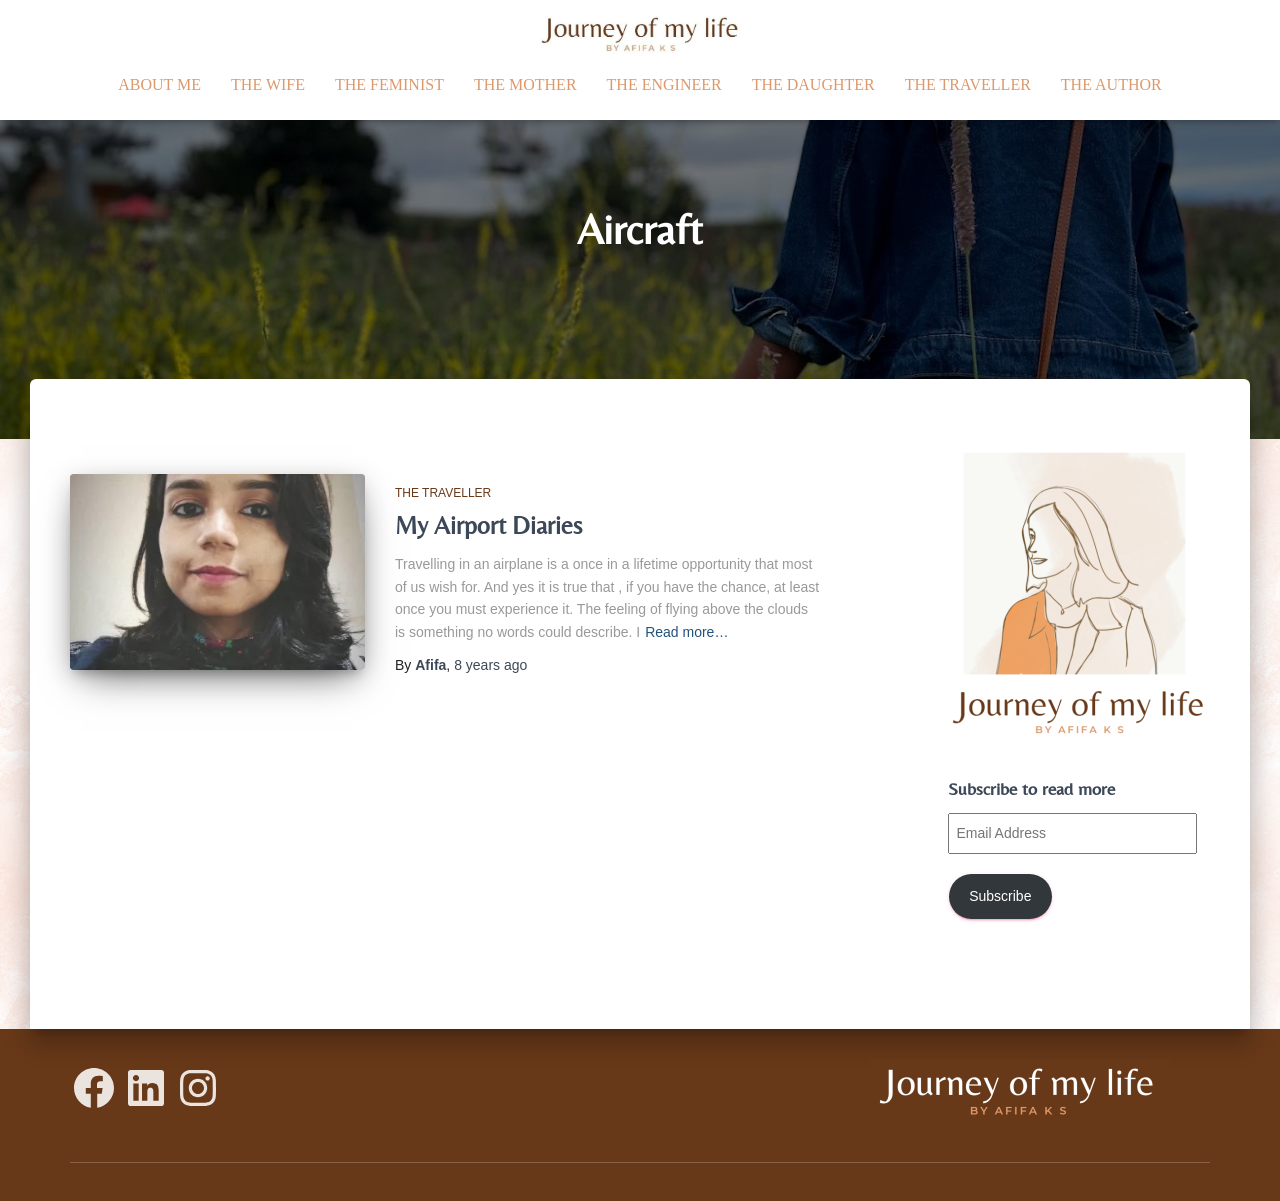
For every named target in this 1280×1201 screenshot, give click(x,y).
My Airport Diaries (488, 525)
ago (490, 665)
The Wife (268, 84)
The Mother (525, 84)
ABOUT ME (159, 84)
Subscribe (1000, 896)
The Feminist (389, 84)
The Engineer (664, 84)
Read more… (686, 632)
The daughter (813, 84)
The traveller (968, 84)
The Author (1111, 84)
